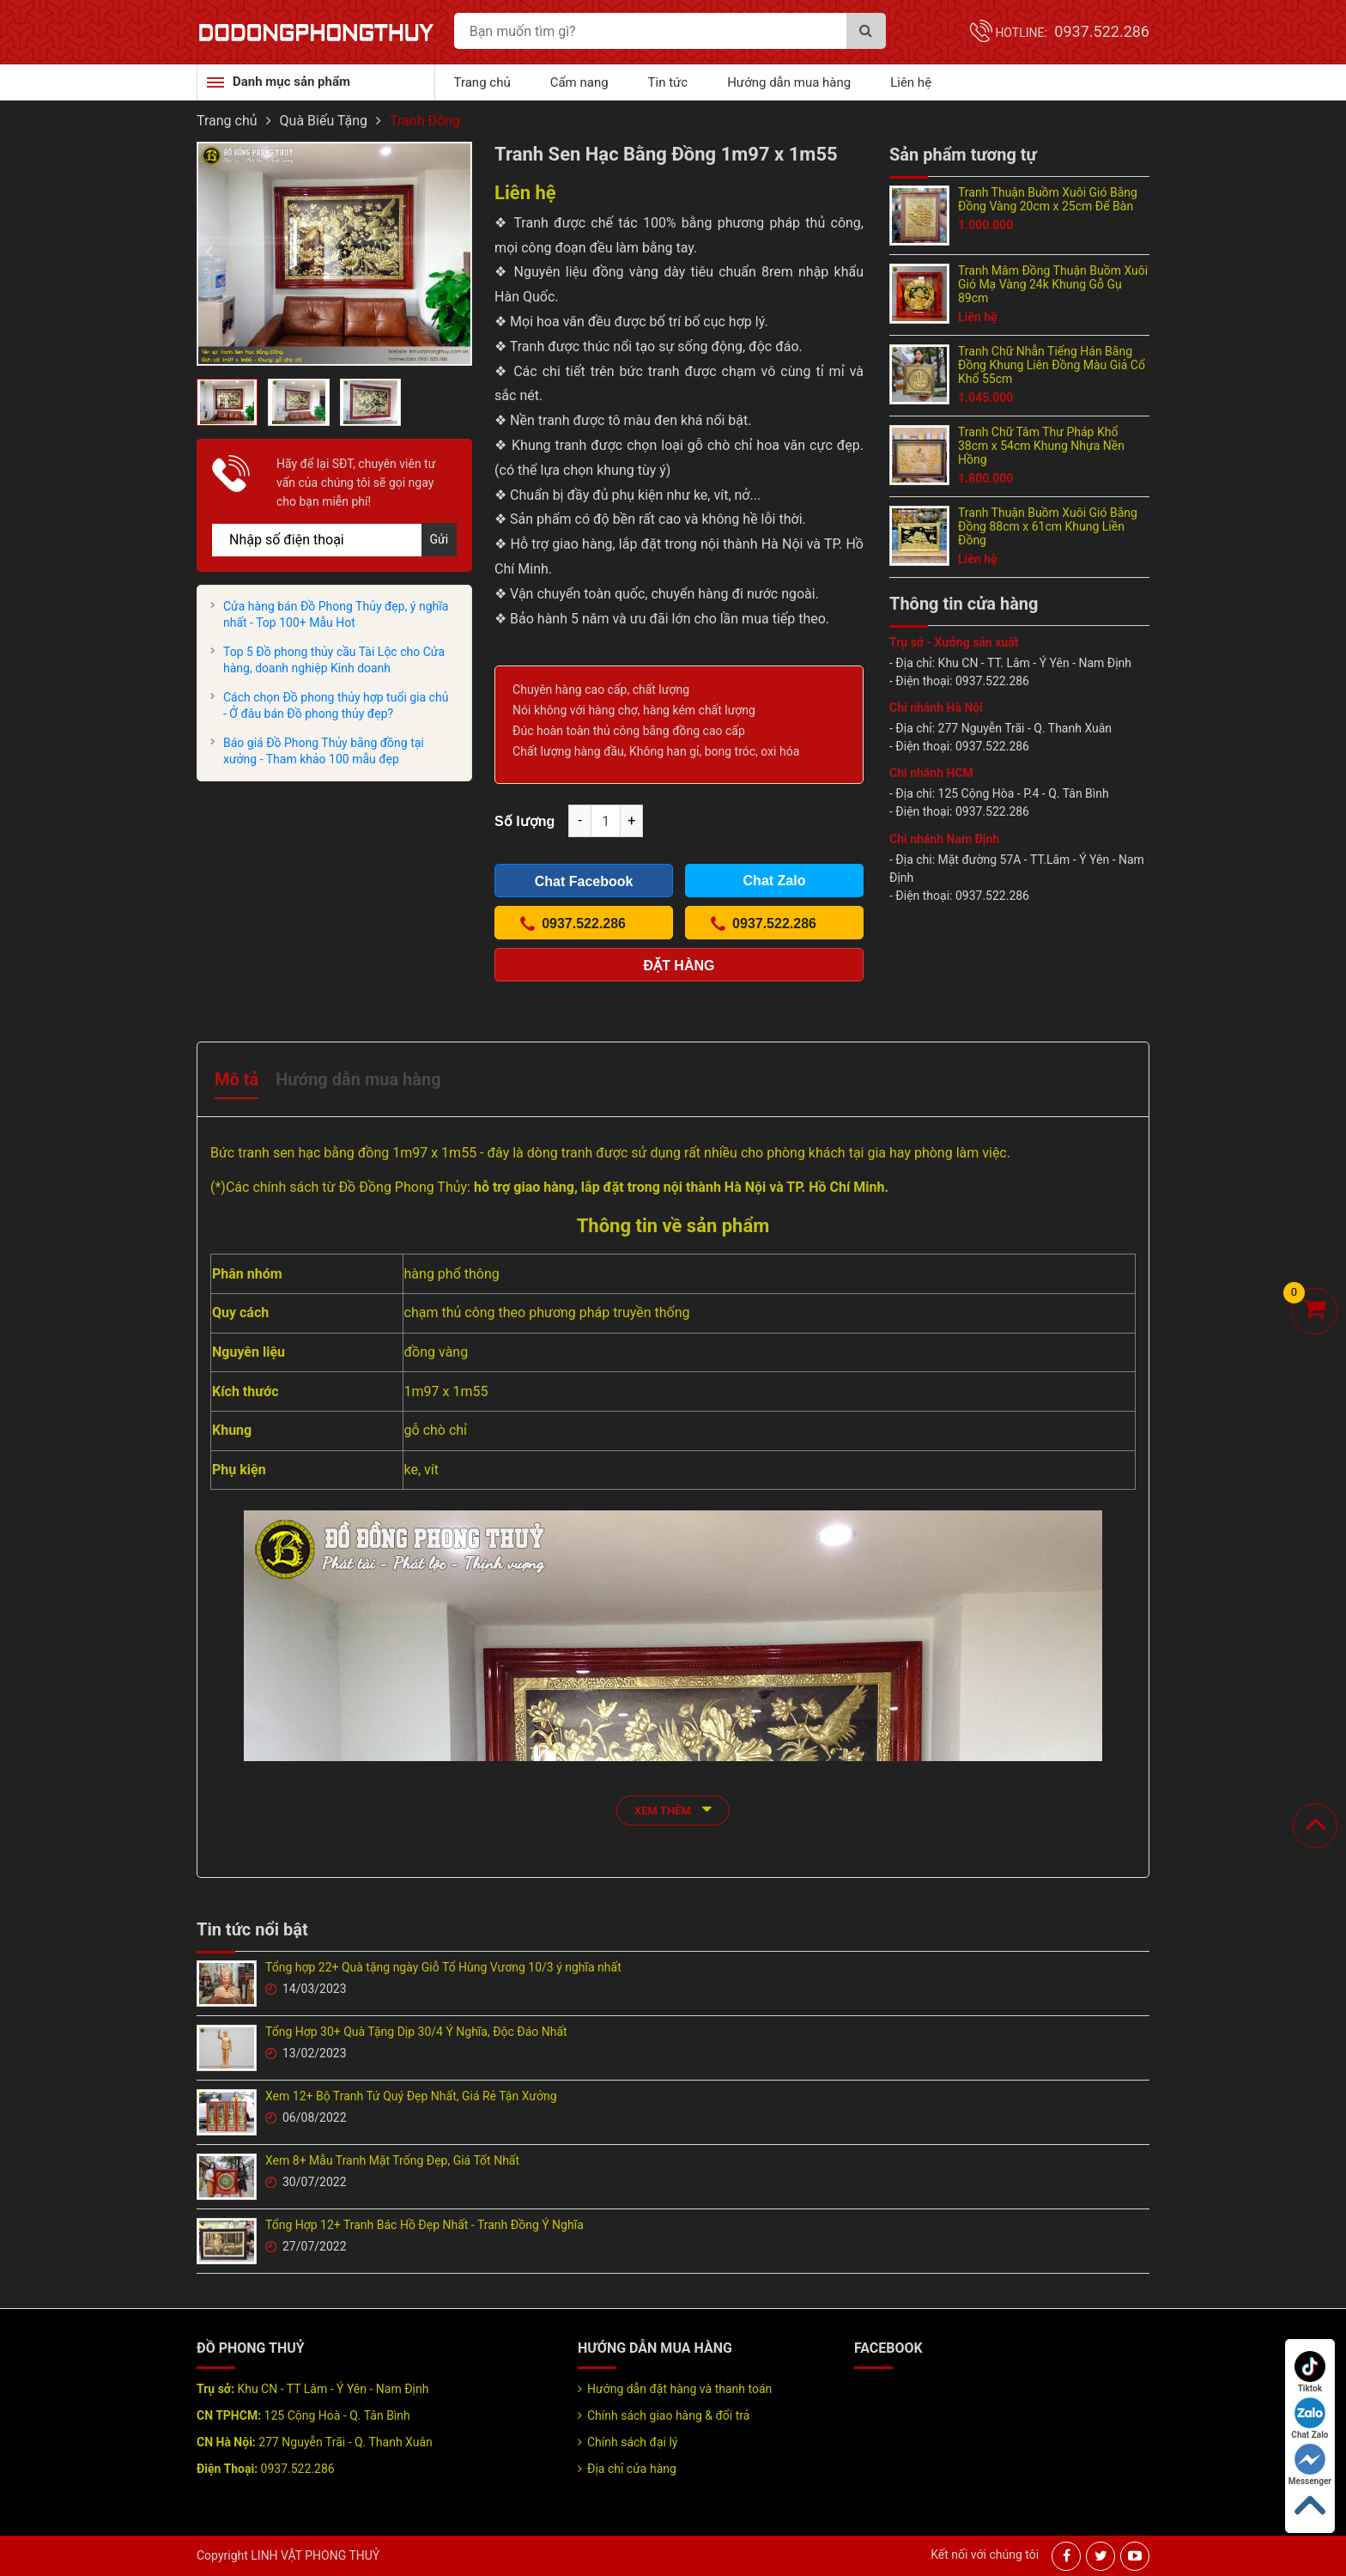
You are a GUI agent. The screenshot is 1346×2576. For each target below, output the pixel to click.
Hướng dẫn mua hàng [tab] (358, 1079)
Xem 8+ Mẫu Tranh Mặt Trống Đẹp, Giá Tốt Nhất (392, 2160)
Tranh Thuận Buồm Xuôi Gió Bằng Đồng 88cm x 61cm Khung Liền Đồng (1047, 526)
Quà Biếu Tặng (324, 120)
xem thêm (673, 1809)
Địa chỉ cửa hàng (631, 2469)
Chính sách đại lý (632, 2442)
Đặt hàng (679, 965)
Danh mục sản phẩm (291, 81)
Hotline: (1072, 32)
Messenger (1309, 2465)
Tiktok (1309, 2372)
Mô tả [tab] (236, 1079)
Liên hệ (910, 82)
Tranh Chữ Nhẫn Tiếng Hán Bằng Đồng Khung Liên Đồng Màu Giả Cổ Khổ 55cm (1051, 365)
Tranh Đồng (425, 120)
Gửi (439, 539)
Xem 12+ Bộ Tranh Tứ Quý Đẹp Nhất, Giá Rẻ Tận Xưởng (411, 2096)
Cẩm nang (579, 82)
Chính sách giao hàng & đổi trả (668, 2415)
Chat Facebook (584, 881)
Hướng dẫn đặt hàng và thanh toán (679, 2389)
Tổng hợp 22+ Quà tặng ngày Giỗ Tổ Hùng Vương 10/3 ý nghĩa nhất (443, 1967)
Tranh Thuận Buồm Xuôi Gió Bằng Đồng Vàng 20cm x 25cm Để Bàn (1047, 199)
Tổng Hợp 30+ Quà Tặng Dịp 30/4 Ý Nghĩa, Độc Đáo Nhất (416, 2031)
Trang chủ (482, 82)
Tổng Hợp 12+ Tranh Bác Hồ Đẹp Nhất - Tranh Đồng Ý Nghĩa (424, 2225)
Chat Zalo (1309, 2418)
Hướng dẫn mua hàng (789, 82)
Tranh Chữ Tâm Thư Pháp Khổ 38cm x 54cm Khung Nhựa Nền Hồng (1041, 445)
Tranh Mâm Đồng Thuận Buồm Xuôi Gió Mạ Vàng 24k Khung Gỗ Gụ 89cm (1053, 284)
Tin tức (668, 82)
